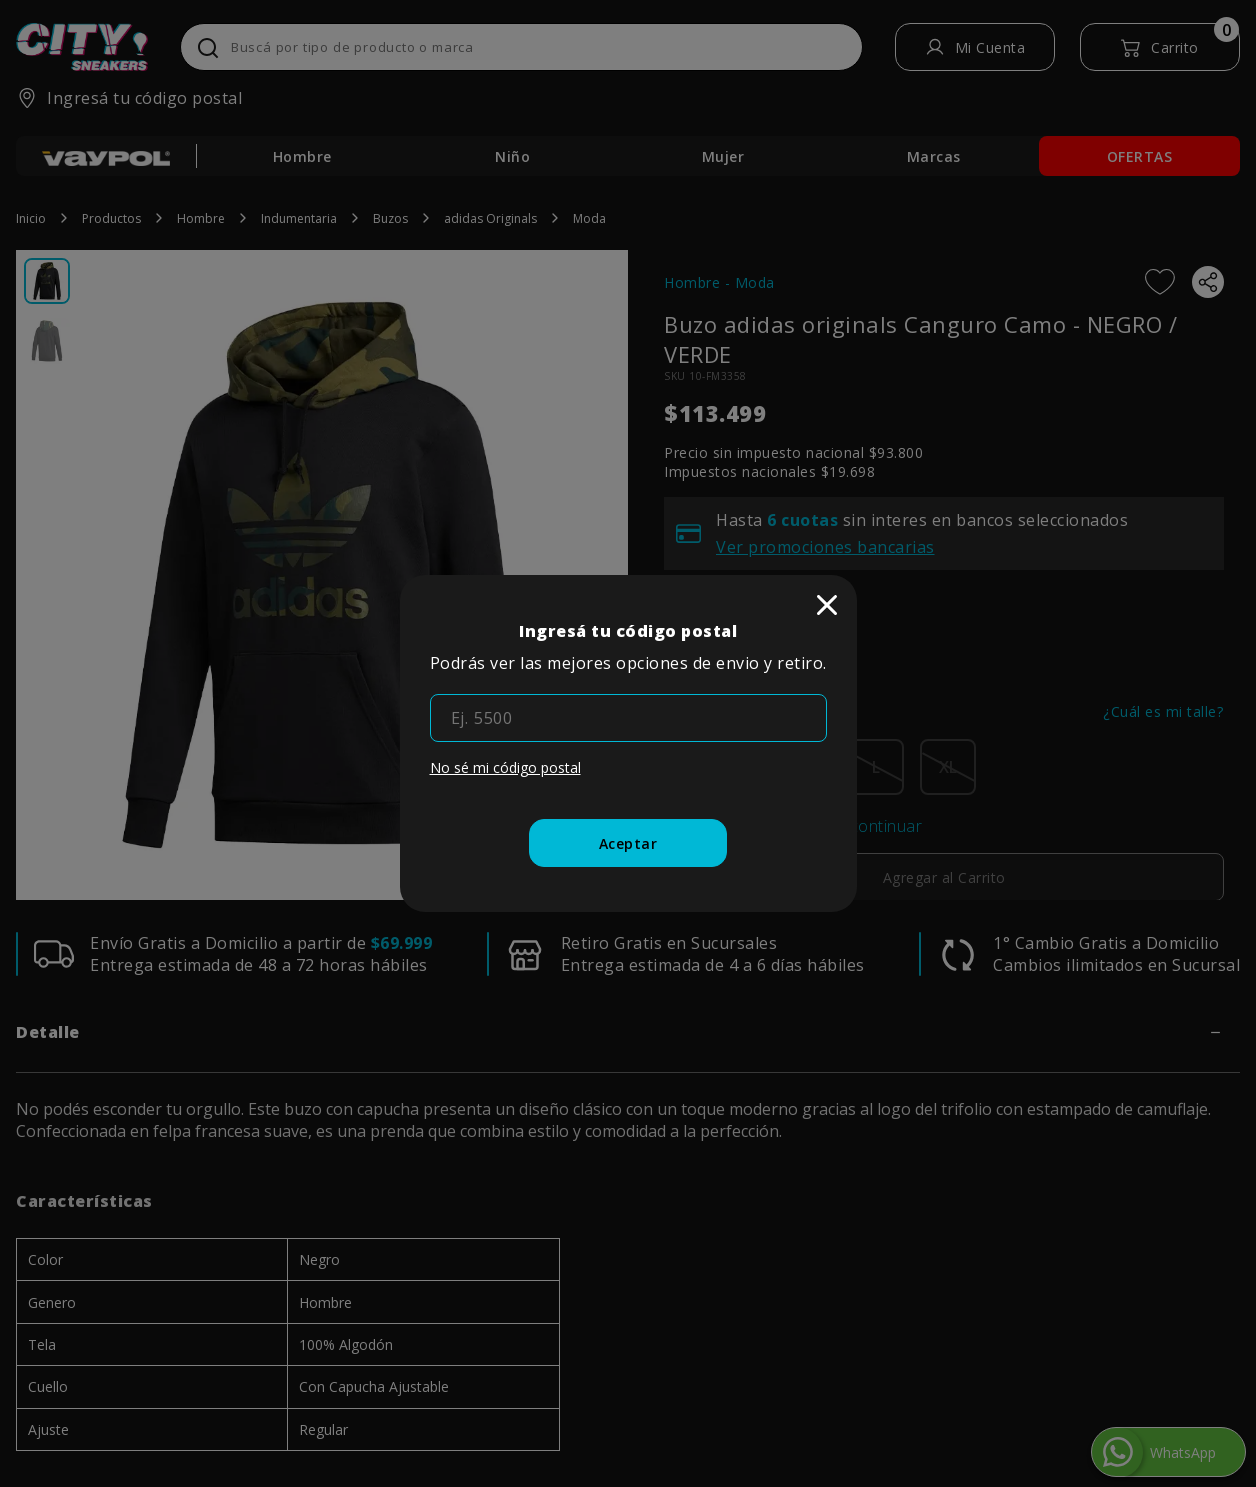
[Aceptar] (628, 843)
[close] (827, 605)
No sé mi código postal (505, 767)
